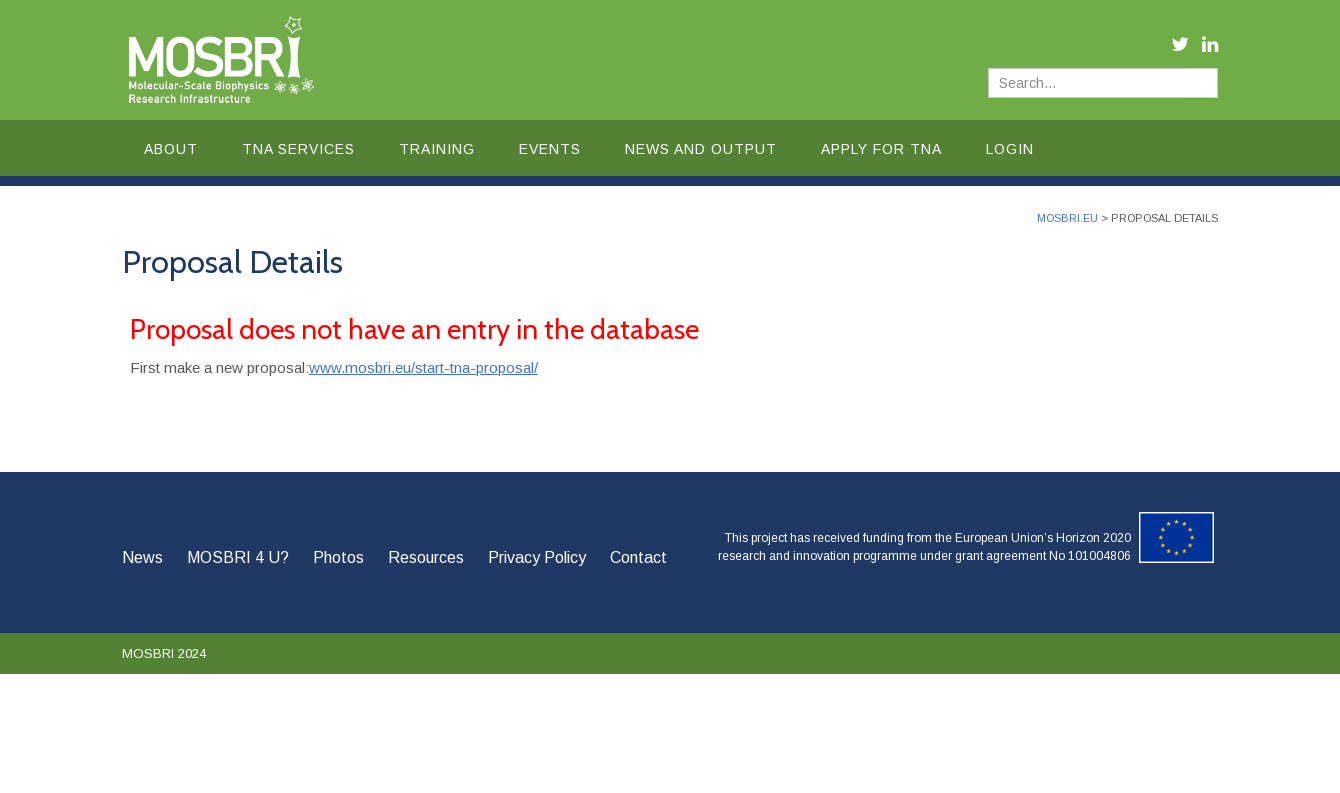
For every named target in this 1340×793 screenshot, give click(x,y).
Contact (638, 557)
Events (550, 149)
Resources (426, 557)
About (171, 149)
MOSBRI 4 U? (238, 557)
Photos (338, 557)
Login (1010, 149)
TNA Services (298, 149)
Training (437, 149)
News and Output (701, 149)
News (142, 557)
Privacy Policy (537, 557)
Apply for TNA (881, 149)
